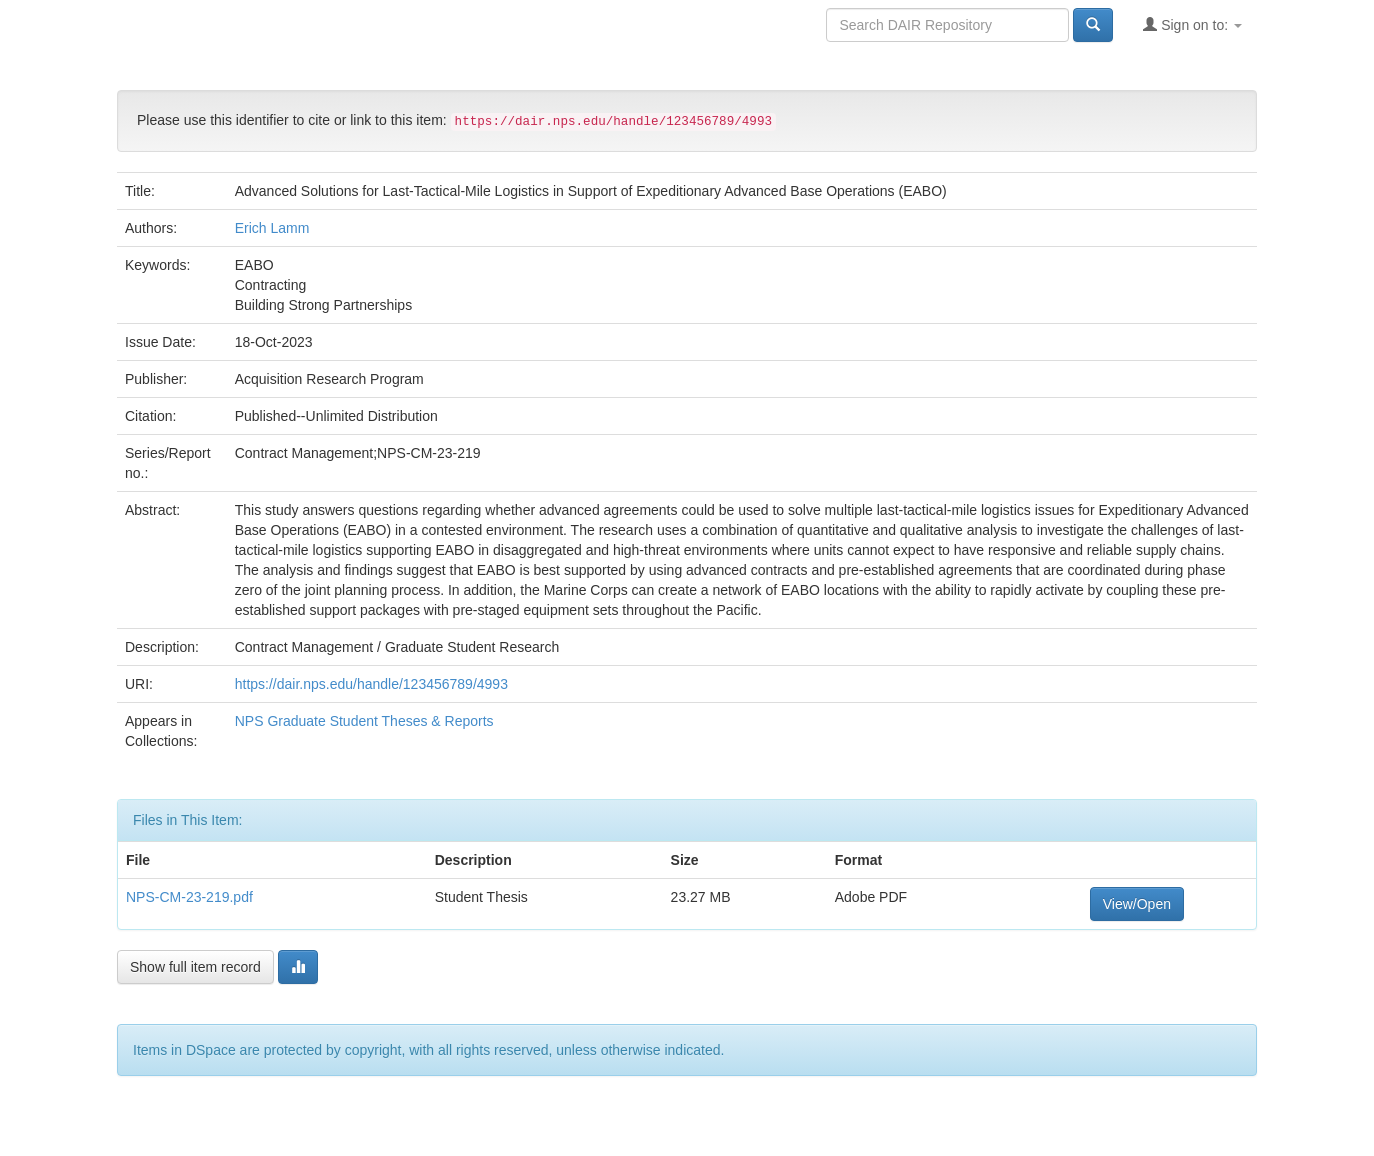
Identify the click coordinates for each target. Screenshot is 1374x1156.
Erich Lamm (272, 228)
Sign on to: (1192, 24)
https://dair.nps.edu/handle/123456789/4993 (371, 684)
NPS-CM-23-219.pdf (189, 897)
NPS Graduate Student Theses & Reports (364, 721)
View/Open (1137, 904)
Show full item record (195, 967)
